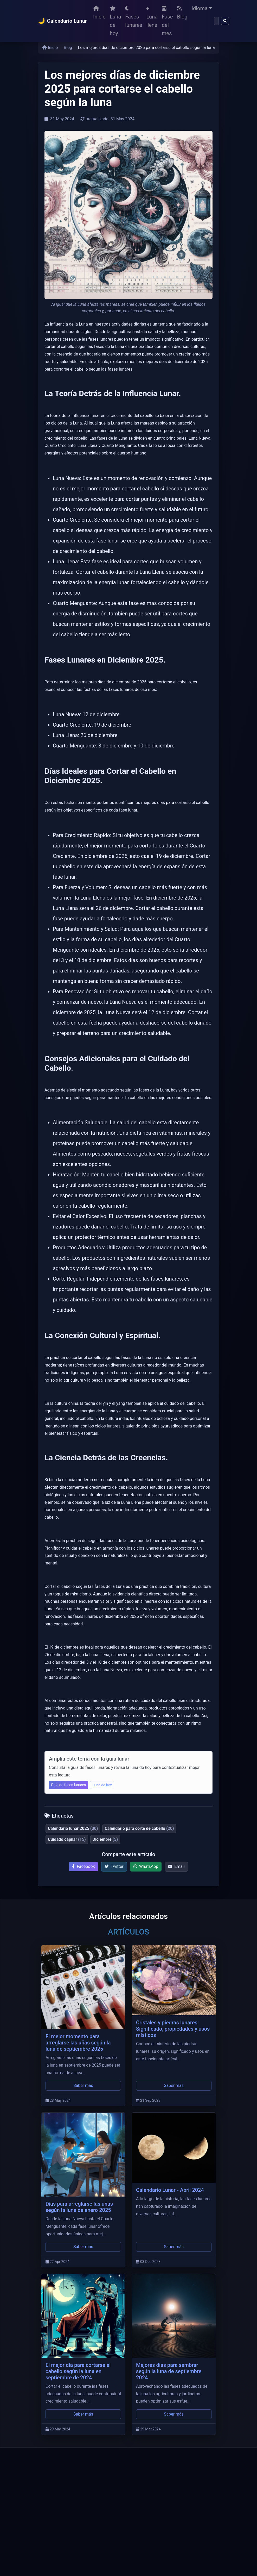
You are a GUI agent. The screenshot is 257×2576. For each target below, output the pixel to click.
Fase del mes (167, 21)
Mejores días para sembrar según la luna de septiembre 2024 (168, 2371)
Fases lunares (133, 17)
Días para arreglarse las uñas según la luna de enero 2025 (79, 2207)
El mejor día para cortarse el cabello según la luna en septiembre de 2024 (78, 2371)
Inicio (99, 13)
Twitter (114, 1866)
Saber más (83, 2085)
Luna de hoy (115, 21)
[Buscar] (216, 21)
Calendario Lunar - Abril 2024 (170, 2190)
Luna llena (152, 18)
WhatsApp (145, 1866)
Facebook (83, 1866)
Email (176, 1866)
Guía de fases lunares (68, 1785)
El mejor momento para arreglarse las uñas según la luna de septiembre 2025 (78, 2042)
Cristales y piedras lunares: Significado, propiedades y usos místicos (173, 2028)
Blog (182, 13)
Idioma (200, 8)
